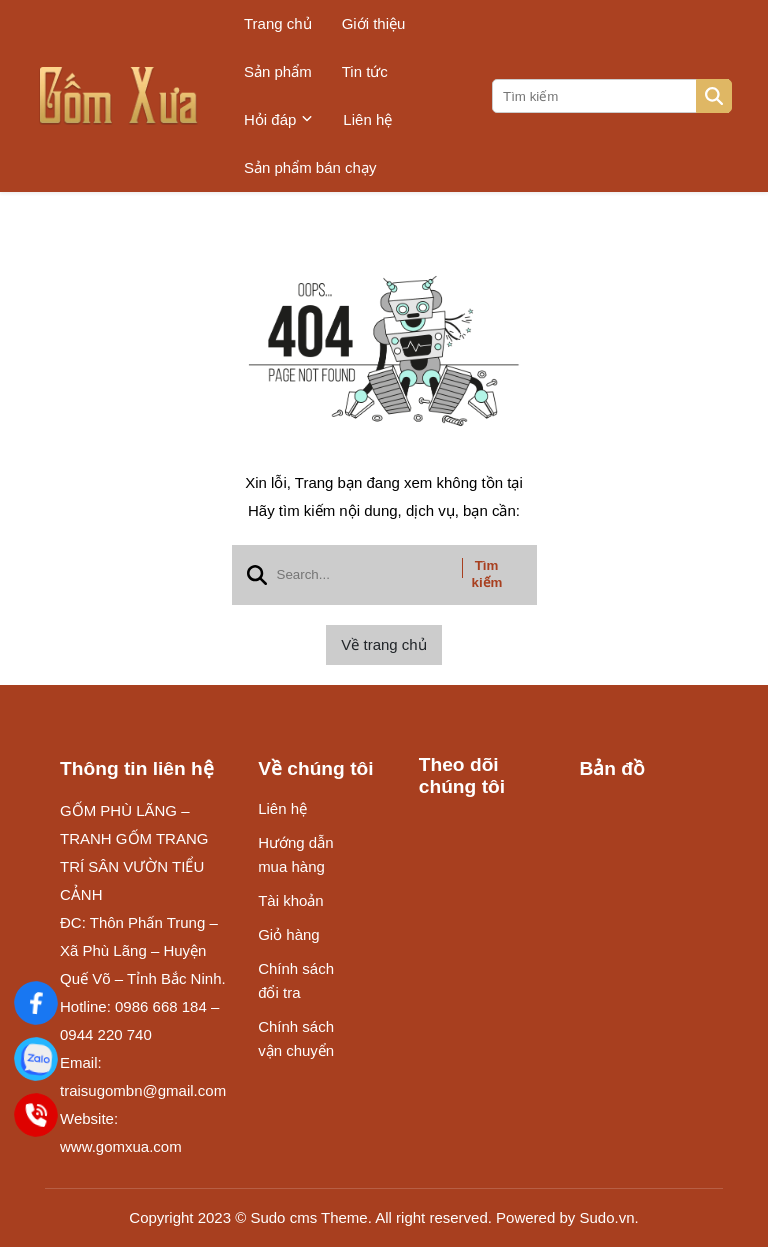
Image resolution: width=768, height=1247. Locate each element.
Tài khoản (291, 900)
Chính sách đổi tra (296, 980)
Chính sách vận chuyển (296, 1038)
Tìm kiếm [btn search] (487, 574)
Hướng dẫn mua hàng (295, 854)
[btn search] (714, 96)
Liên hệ (367, 119)
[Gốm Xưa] (35, 1002)
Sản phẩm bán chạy (310, 167)
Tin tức (365, 71)
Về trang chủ (383, 644)
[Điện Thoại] (35, 1114)
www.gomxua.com (121, 1146)
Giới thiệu (374, 23)
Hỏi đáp (278, 120)
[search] (610, 96)
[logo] (119, 96)
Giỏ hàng (289, 934)
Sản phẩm (278, 71)
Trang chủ (278, 23)
